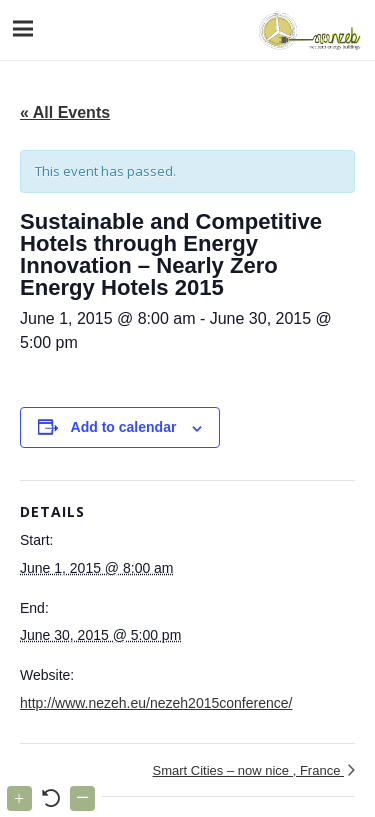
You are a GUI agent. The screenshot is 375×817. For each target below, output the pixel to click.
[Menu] (23, 29)
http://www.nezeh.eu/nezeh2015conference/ (156, 703)
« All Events (65, 112)
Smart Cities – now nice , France (248, 770)
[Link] (307, 30)
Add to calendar (124, 427)
